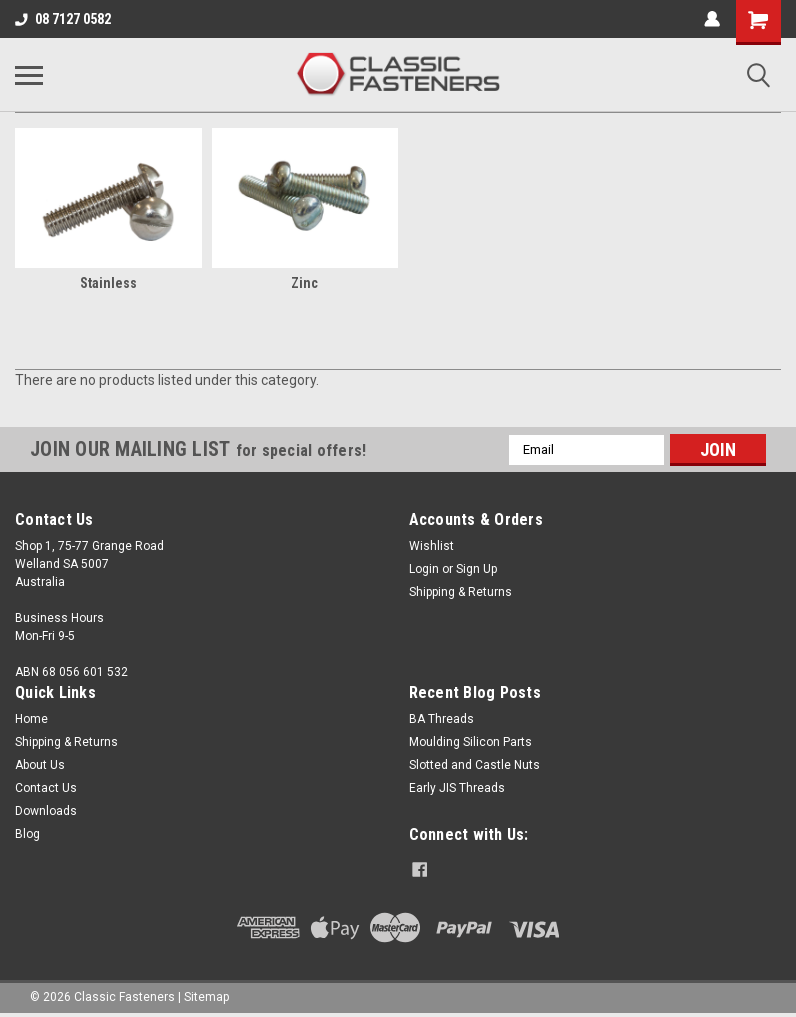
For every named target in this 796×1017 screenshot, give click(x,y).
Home (31, 719)
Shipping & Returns (460, 592)
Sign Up (476, 569)
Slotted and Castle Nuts (474, 765)
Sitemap (206, 997)
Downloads (46, 811)
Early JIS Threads (457, 788)
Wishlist (431, 546)
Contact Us (46, 788)
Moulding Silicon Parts (470, 742)
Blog (27, 834)
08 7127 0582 (63, 19)
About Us (40, 765)
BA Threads (441, 719)
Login (424, 569)
